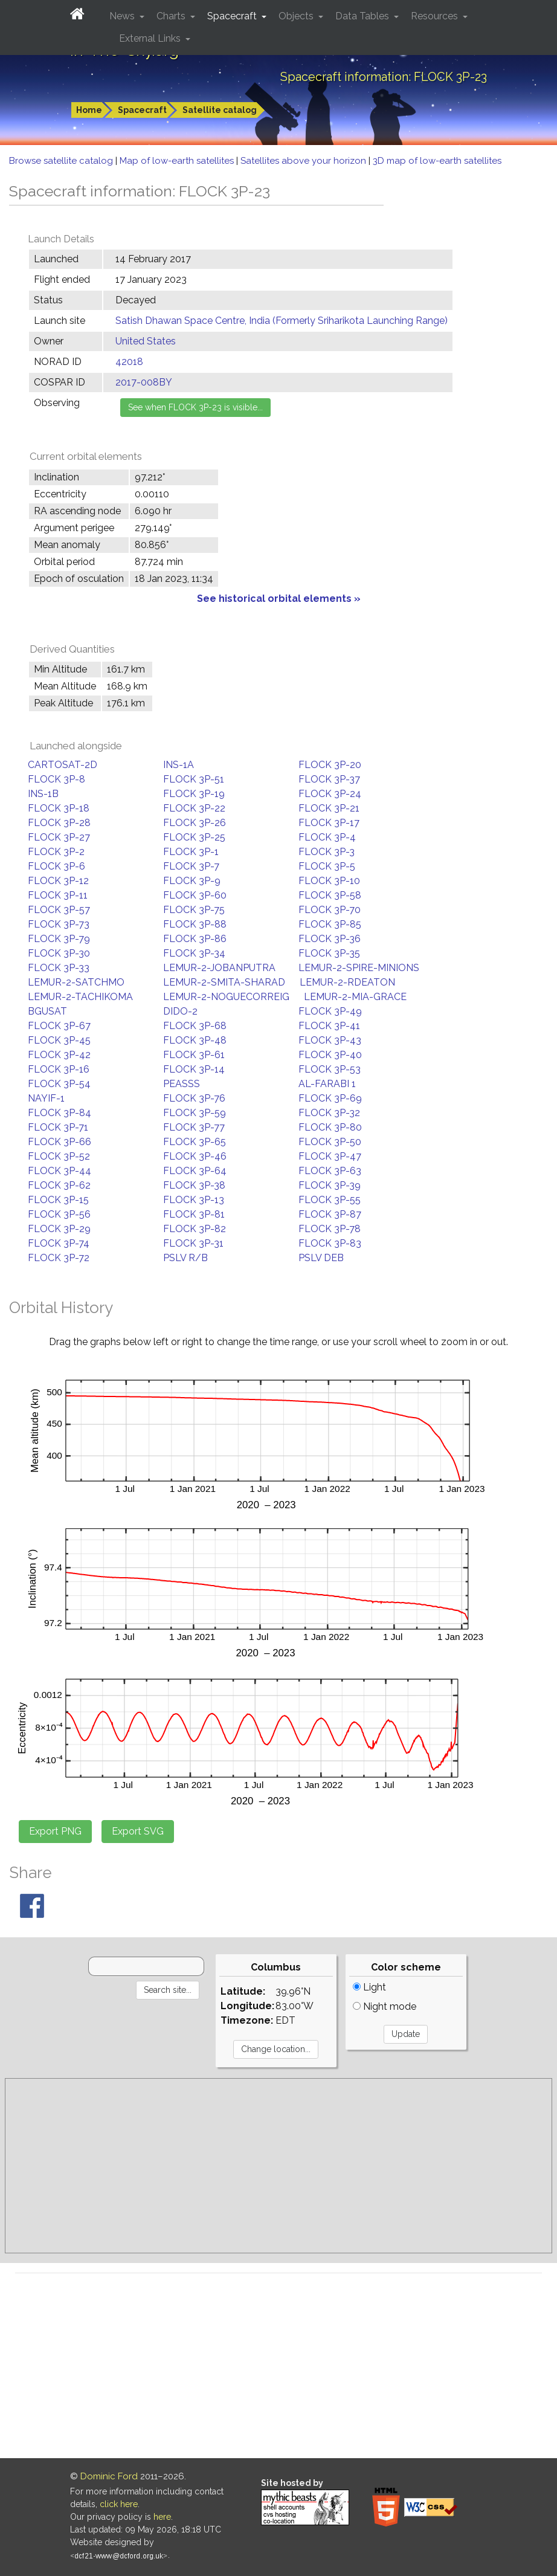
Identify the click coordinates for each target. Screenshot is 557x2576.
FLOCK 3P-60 (195, 895)
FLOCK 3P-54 (59, 1083)
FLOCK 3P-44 (59, 1171)
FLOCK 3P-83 (329, 1243)
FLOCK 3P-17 (328, 822)
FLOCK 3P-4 (327, 837)
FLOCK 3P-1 (191, 851)
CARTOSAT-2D (62, 764)
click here (119, 2504)
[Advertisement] (278, 2165)
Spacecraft (142, 110)
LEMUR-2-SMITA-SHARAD (224, 982)
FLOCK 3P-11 (58, 895)
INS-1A (178, 764)
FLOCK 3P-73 (58, 924)
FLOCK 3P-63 (329, 1171)
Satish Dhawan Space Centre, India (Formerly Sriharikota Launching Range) (281, 320)
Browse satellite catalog (62, 160)
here (162, 2517)
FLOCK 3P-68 (195, 1025)
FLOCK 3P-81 (194, 1214)
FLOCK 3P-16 (58, 1069)
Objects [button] (297, 16)
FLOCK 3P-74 (58, 1243)
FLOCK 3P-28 (59, 822)
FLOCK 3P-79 (59, 938)
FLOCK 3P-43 (329, 1040)
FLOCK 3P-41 (329, 1025)
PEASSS (181, 1083)
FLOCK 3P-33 (58, 967)
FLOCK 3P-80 (330, 1127)
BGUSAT (47, 1011)
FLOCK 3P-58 (329, 895)
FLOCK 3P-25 (194, 837)
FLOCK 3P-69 (330, 1098)
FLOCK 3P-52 (59, 1156)
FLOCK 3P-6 (56, 866)
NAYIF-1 (46, 1098)
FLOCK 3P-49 (330, 1011)
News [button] (123, 16)
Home (89, 110)
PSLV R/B (185, 1258)
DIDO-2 (180, 1011)
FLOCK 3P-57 (59, 909)
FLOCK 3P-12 (58, 880)
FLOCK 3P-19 (194, 793)
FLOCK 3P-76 (194, 1098)
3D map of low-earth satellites (437, 160)
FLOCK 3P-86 (195, 938)
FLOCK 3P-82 (194, 1229)
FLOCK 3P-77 (194, 1127)
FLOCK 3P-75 (194, 909)
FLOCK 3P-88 (195, 924)
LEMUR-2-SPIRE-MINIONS (358, 967)
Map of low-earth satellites (178, 160)
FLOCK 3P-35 (329, 953)
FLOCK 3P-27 (59, 837)
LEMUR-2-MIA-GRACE (355, 996)
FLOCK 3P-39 (329, 1185)
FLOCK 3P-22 (194, 808)
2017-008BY (143, 382)
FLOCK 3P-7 (191, 866)
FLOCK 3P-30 (59, 953)
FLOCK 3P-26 (194, 822)
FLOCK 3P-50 (329, 1142)
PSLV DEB (321, 1258)
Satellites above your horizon (304, 160)
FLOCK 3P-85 (329, 924)
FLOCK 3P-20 (329, 764)
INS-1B (43, 793)
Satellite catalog (219, 110)
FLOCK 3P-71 (58, 1127)
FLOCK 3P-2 (56, 851)
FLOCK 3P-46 (195, 1156)
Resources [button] (435, 16)
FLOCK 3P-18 (58, 808)
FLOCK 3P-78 (329, 1229)
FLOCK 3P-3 (326, 851)
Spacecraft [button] (233, 16)
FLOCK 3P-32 (329, 1113)
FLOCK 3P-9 (192, 880)
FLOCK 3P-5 (326, 866)
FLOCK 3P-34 (194, 953)
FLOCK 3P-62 (59, 1185)
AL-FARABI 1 (327, 1083)
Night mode (384, 2006)
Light (369, 1987)
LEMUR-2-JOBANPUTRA (219, 967)
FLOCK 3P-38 (194, 1185)
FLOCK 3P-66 (59, 1142)
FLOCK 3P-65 (194, 1142)
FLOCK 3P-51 (193, 779)
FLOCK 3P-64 (195, 1171)
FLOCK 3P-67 (59, 1025)
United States (145, 341)
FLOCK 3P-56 (59, 1214)
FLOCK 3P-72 (58, 1258)
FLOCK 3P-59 (194, 1113)
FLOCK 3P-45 (59, 1040)
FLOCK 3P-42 (59, 1054)
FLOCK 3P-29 (59, 1229)
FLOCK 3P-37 (329, 779)
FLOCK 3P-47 (329, 1156)
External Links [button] (151, 38)
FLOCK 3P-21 (328, 808)
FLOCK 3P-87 (329, 1214)
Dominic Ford (109, 2476)
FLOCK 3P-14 (194, 1069)
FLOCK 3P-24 (329, 793)
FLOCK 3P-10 (329, 880)
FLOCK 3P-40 (330, 1054)
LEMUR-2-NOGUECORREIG (226, 996)
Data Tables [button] (363, 16)
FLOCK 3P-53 (329, 1069)
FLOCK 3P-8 (56, 779)
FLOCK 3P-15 (58, 1200)
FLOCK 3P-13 (193, 1200)
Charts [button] (172, 16)
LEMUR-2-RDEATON (347, 982)
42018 (129, 361)
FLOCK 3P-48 (195, 1040)
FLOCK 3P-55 (329, 1200)
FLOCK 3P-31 (193, 1243)
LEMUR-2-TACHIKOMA (80, 996)
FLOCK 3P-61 (194, 1054)
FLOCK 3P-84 (59, 1113)
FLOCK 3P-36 (329, 938)
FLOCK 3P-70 (329, 909)
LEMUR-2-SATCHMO (76, 982)
